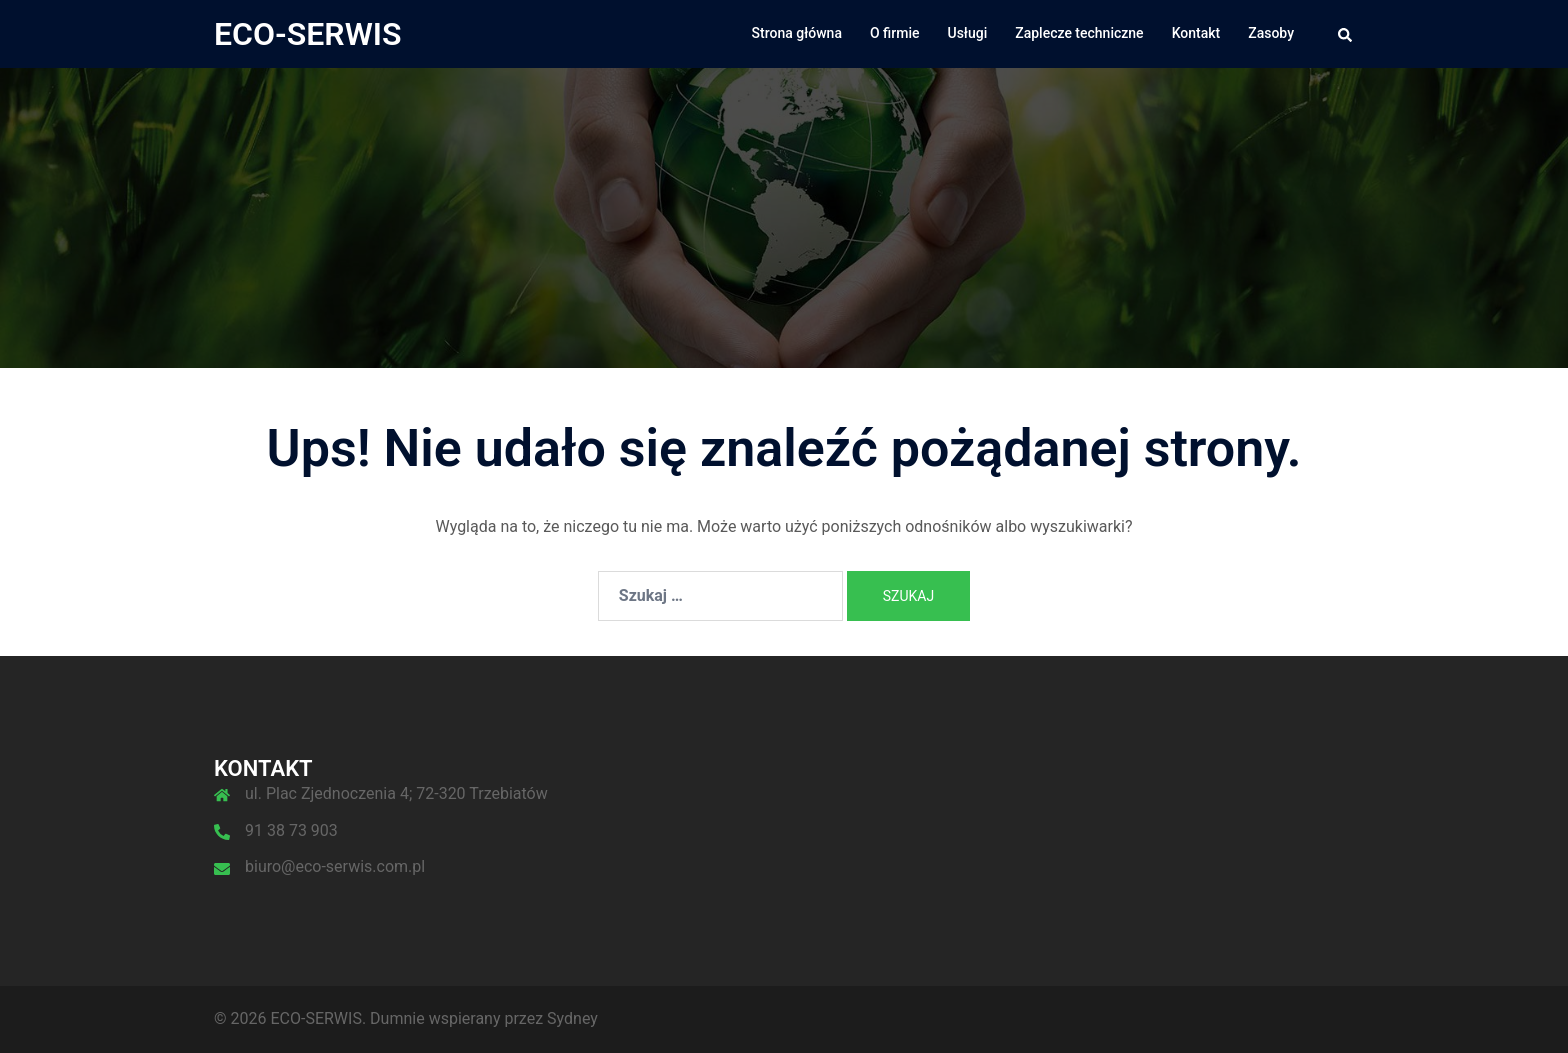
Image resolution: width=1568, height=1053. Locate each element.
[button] (1346, 34)
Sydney (572, 1018)
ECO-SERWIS (308, 34)
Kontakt (1196, 33)
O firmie (895, 33)
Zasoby (1271, 33)
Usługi (968, 33)
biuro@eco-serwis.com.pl (335, 866)
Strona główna (797, 33)
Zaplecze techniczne (1079, 33)
